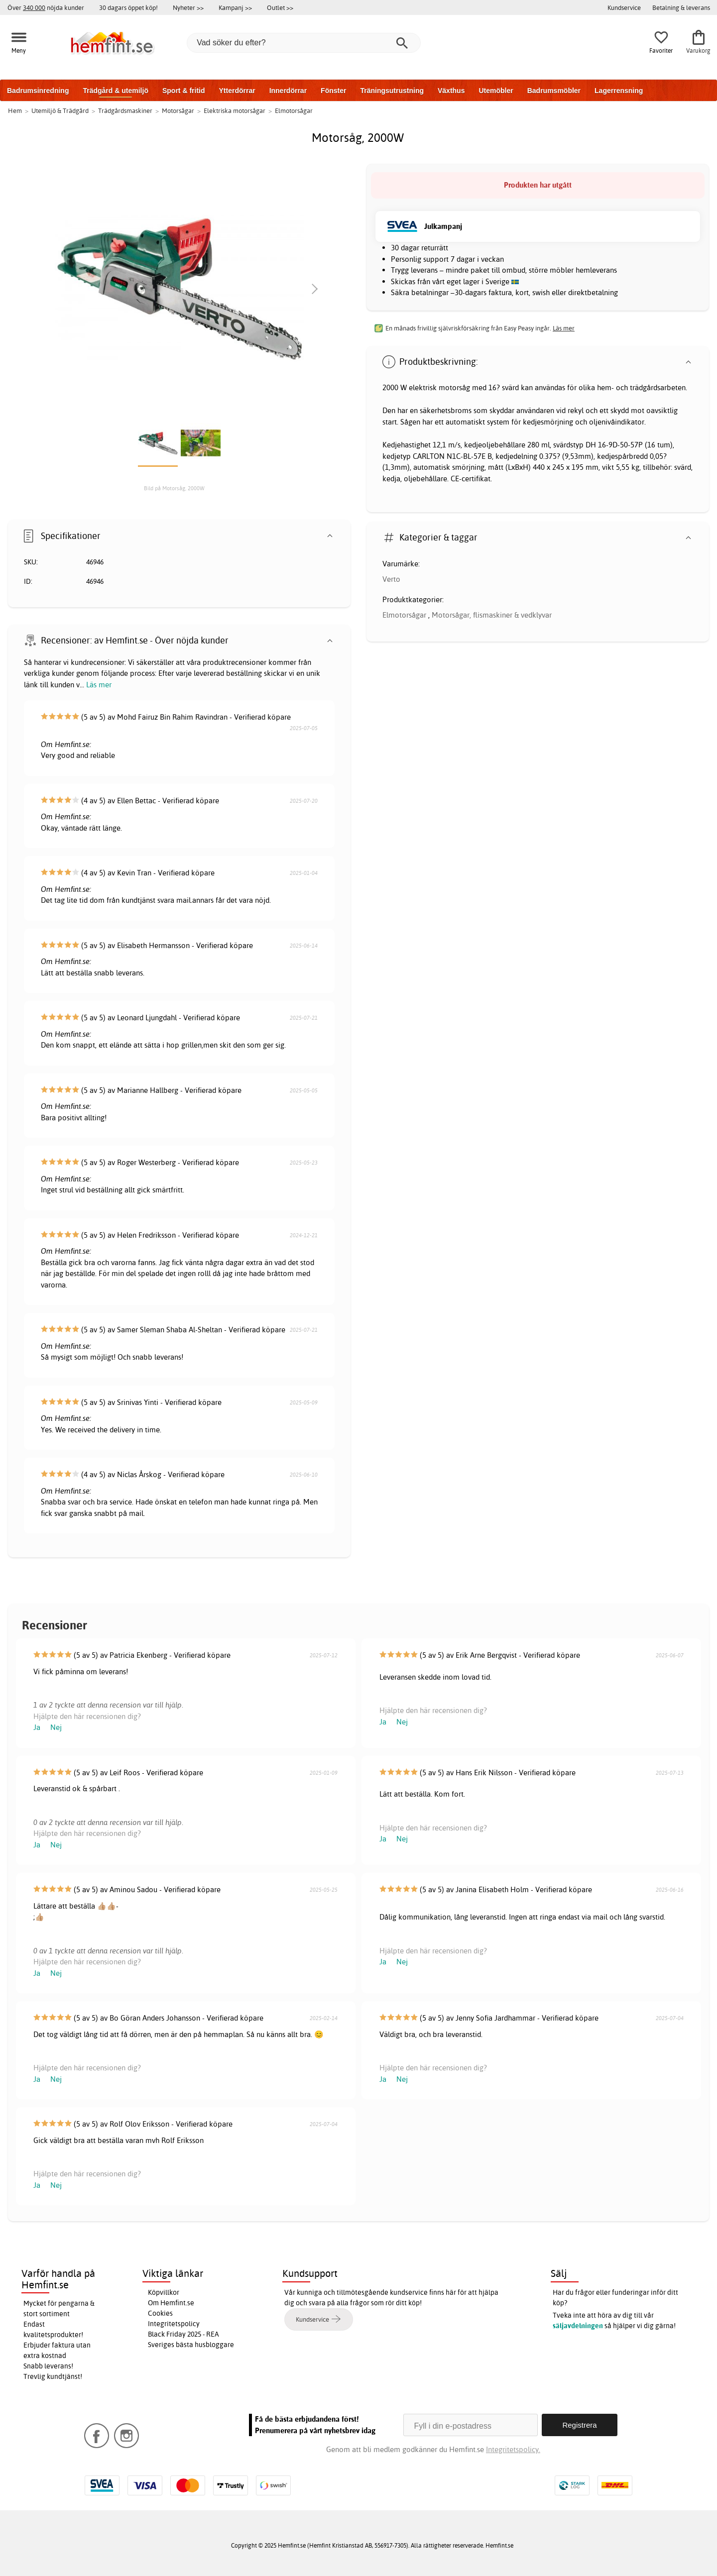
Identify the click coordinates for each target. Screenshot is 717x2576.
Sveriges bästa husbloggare (191, 2344)
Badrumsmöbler (554, 91)
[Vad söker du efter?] (304, 43)
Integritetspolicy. (513, 2449)
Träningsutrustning (392, 91)
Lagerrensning (619, 91)
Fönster (333, 91)
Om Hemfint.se (171, 2302)
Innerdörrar (288, 91)
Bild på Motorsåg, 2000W (174, 488)
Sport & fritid (183, 91)
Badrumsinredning (38, 91)
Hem (15, 110)
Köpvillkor (163, 2292)
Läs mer (99, 684)
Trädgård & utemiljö (115, 91)
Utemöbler (495, 91)
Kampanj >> (235, 7)
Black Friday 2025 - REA (183, 2334)
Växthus (451, 91)
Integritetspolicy (174, 2323)
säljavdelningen (578, 2325)
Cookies (160, 2313)
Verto (391, 579)
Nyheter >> (188, 7)
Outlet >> (280, 7)
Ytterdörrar (237, 91)
